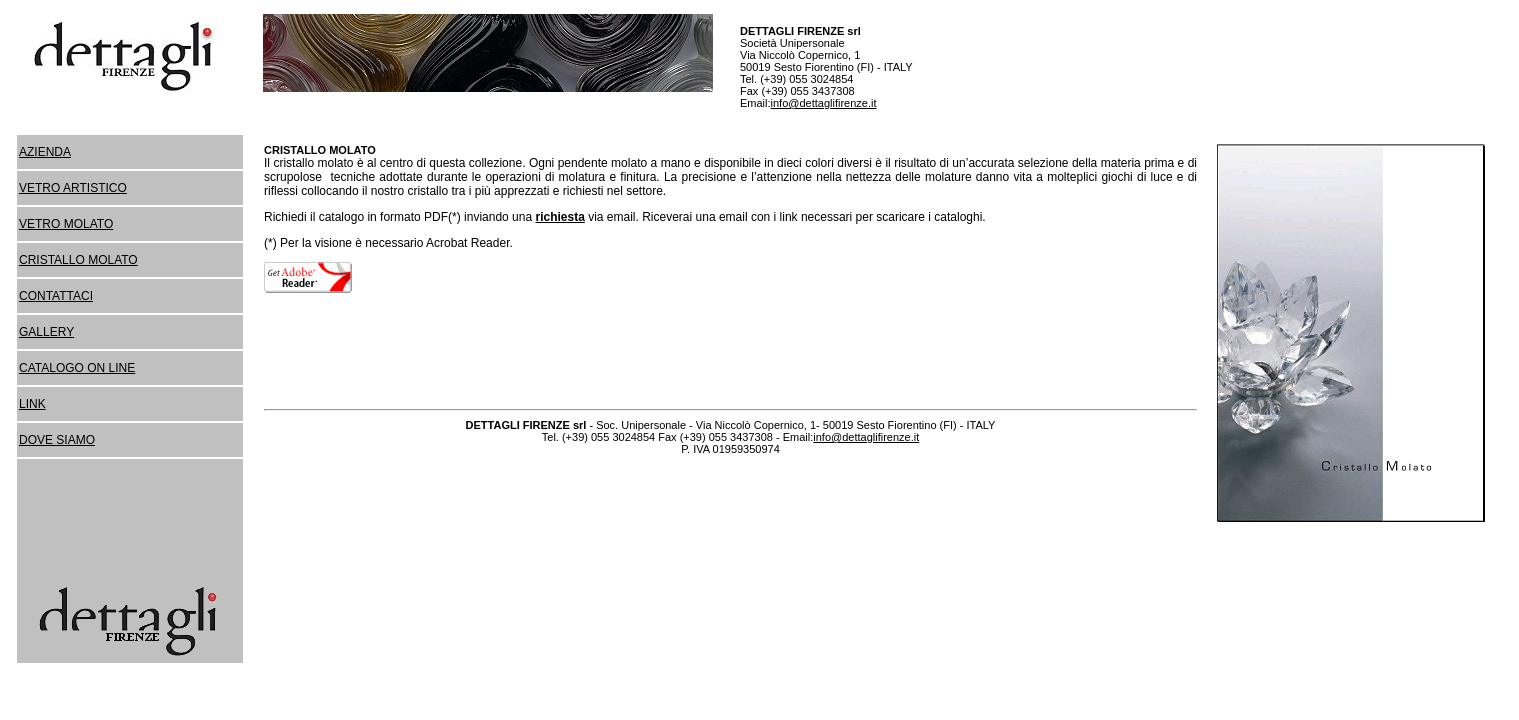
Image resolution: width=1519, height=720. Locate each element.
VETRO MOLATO (66, 224)
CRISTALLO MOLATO (78, 260)
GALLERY (46, 332)
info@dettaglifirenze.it (824, 103)
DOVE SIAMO (57, 440)
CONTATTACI (56, 296)
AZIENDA (45, 152)
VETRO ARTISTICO (73, 188)
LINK (32, 404)
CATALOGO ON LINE (77, 368)
